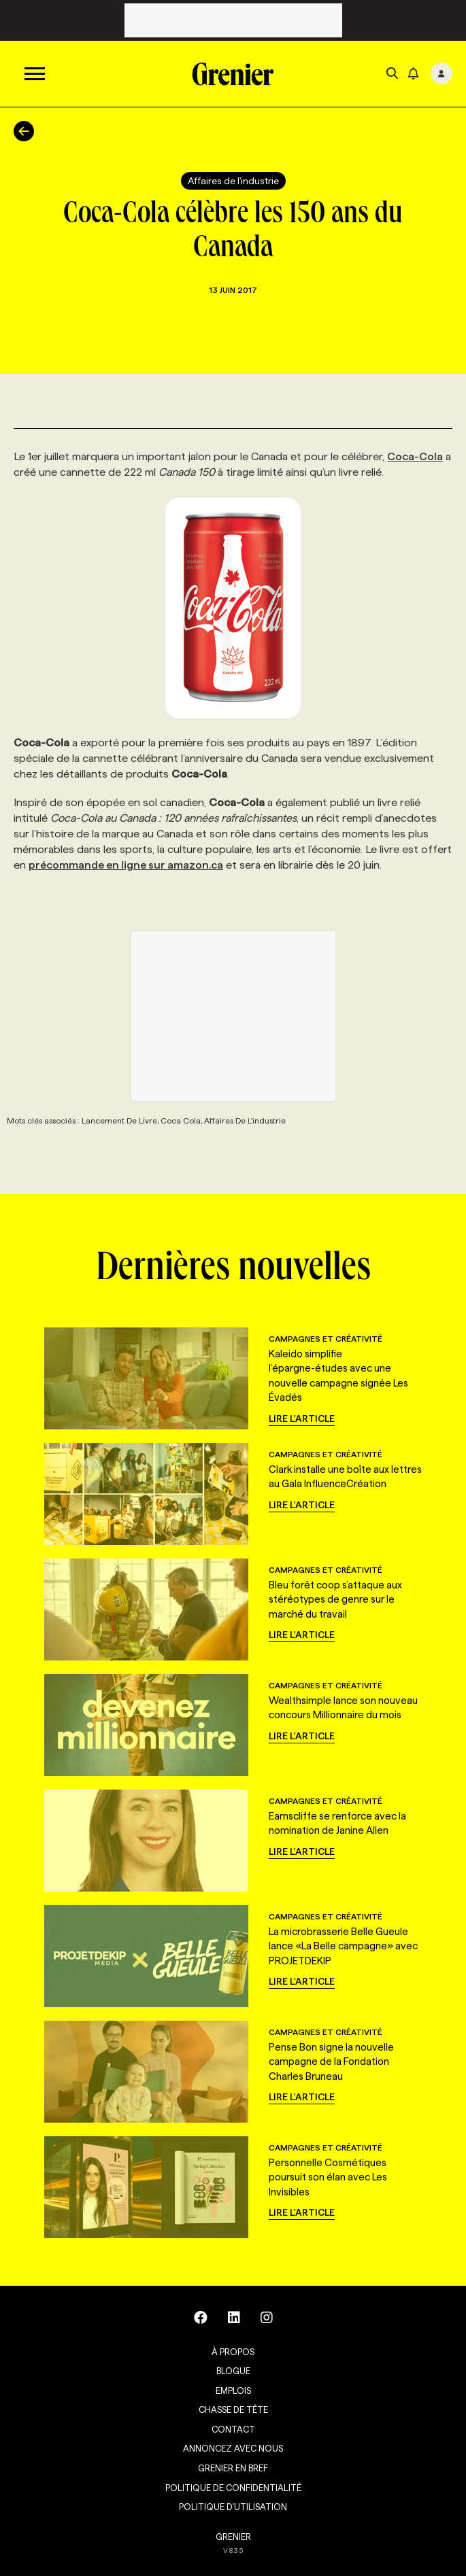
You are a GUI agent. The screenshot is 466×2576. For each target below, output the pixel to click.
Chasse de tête (233, 2409)
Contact (233, 2429)
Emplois (233, 2390)
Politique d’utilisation (233, 2506)
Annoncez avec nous (233, 2448)
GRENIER (233, 2536)
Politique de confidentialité (233, 2487)
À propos (233, 2351)
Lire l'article (302, 1418)
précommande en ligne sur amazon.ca (126, 865)
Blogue (233, 2370)
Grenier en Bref (233, 2468)
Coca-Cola (415, 456)
